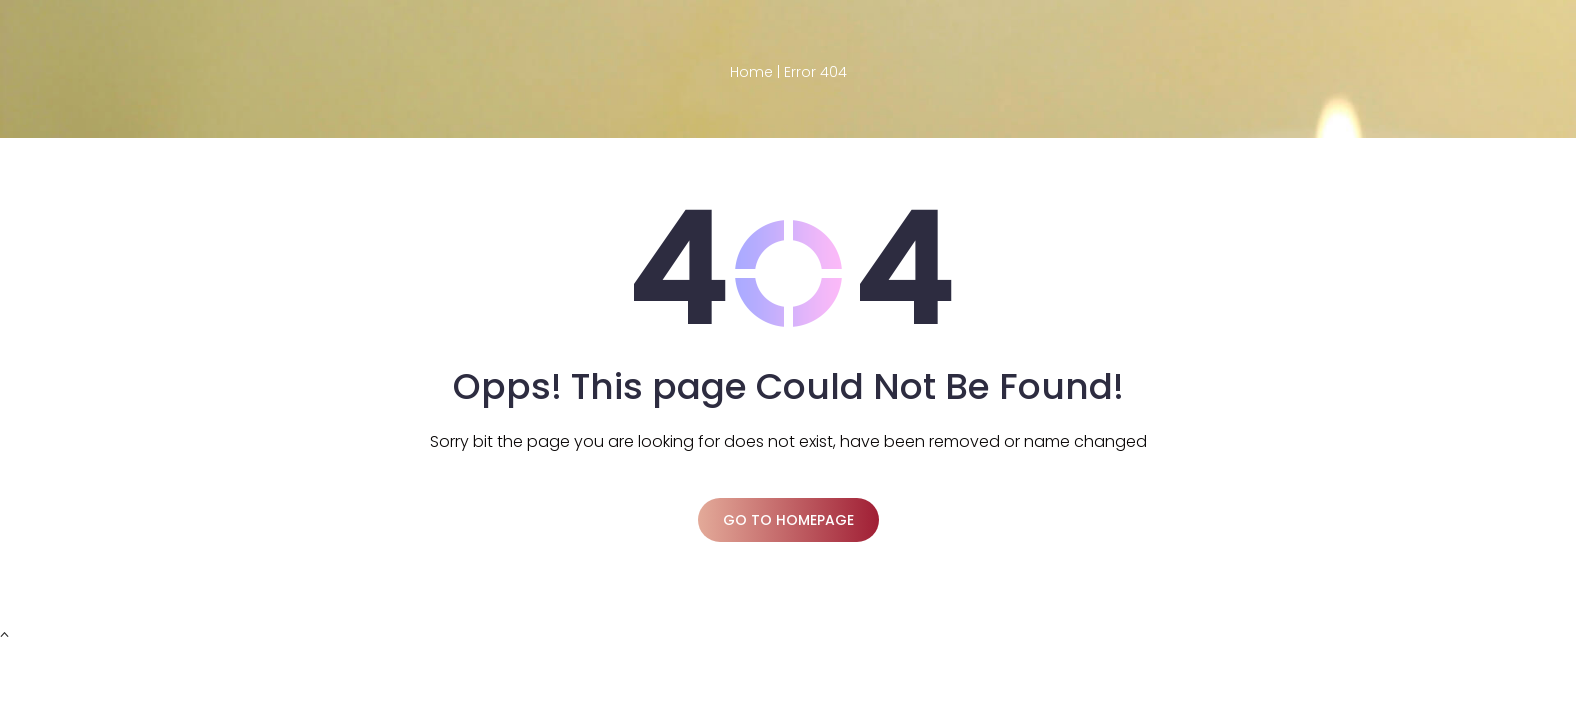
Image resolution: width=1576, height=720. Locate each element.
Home (751, 72)
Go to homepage (788, 520)
